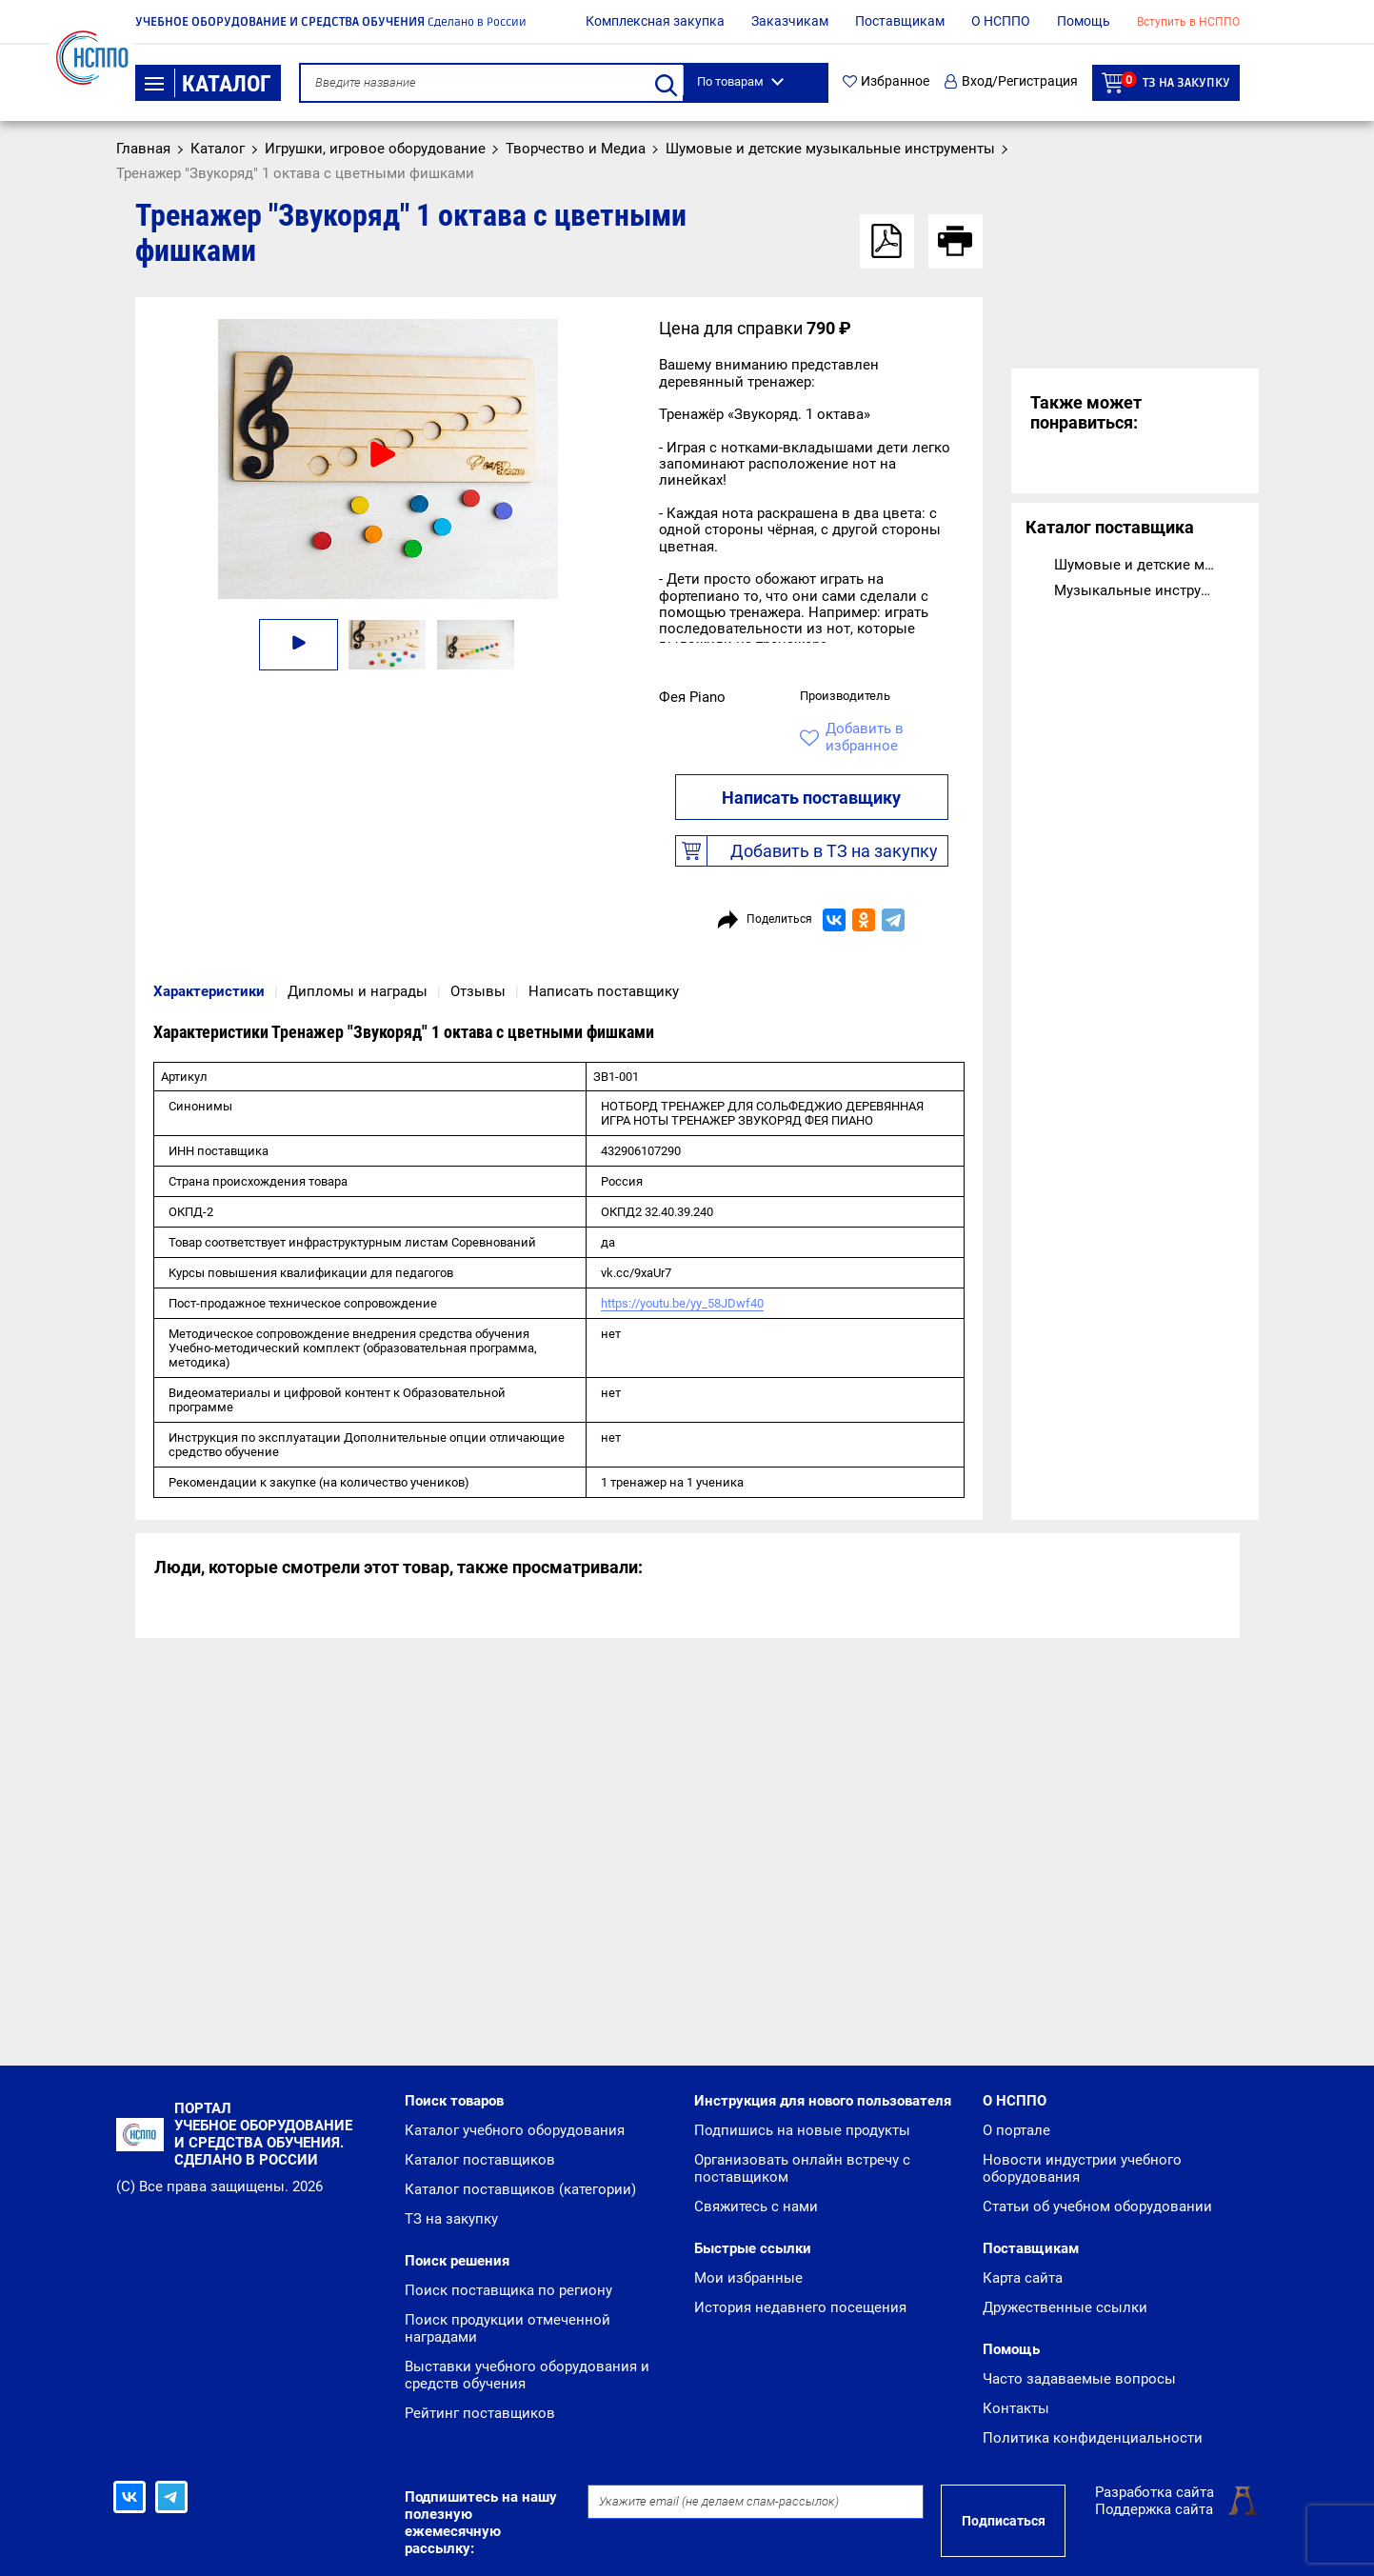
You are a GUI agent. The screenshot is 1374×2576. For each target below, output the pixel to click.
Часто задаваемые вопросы (1079, 2378)
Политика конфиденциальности (1093, 2437)
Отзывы (478, 991)
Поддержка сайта (1154, 2509)
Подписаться (1003, 2520)
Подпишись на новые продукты (802, 2130)
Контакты (1016, 2408)
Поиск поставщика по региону (508, 2290)
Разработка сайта (1154, 2492)
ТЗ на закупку (1166, 82)
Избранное (886, 81)
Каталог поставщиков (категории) (520, 2189)
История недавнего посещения (800, 2307)
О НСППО (1000, 21)
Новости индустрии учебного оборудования (1082, 2168)
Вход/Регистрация (1011, 81)
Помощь (1083, 21)
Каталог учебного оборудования (515, 2130)
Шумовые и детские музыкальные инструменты (1137, 564)
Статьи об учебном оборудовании (1097, 2206)
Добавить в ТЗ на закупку (807, 851)
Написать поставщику (811, 798)
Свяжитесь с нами (756, 2206)
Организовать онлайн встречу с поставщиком (802, 2168)
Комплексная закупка (655, 21)
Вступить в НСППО (1188, 22)
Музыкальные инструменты (1137, 590)
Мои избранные (748, 2277)
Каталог (208, 83)
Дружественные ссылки (1065, 2307)
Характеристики (209, 991)
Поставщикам (900, 21)
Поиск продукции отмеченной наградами (507, 2328)
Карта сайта (1023, 2277)
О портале (1016, 2130)
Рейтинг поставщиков (480, 2413)
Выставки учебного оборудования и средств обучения (527, 2375)
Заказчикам (789, 21)
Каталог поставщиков (480, 2159)
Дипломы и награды (358, 991)
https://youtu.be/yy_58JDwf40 (682, 1303)
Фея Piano (692, 697)
